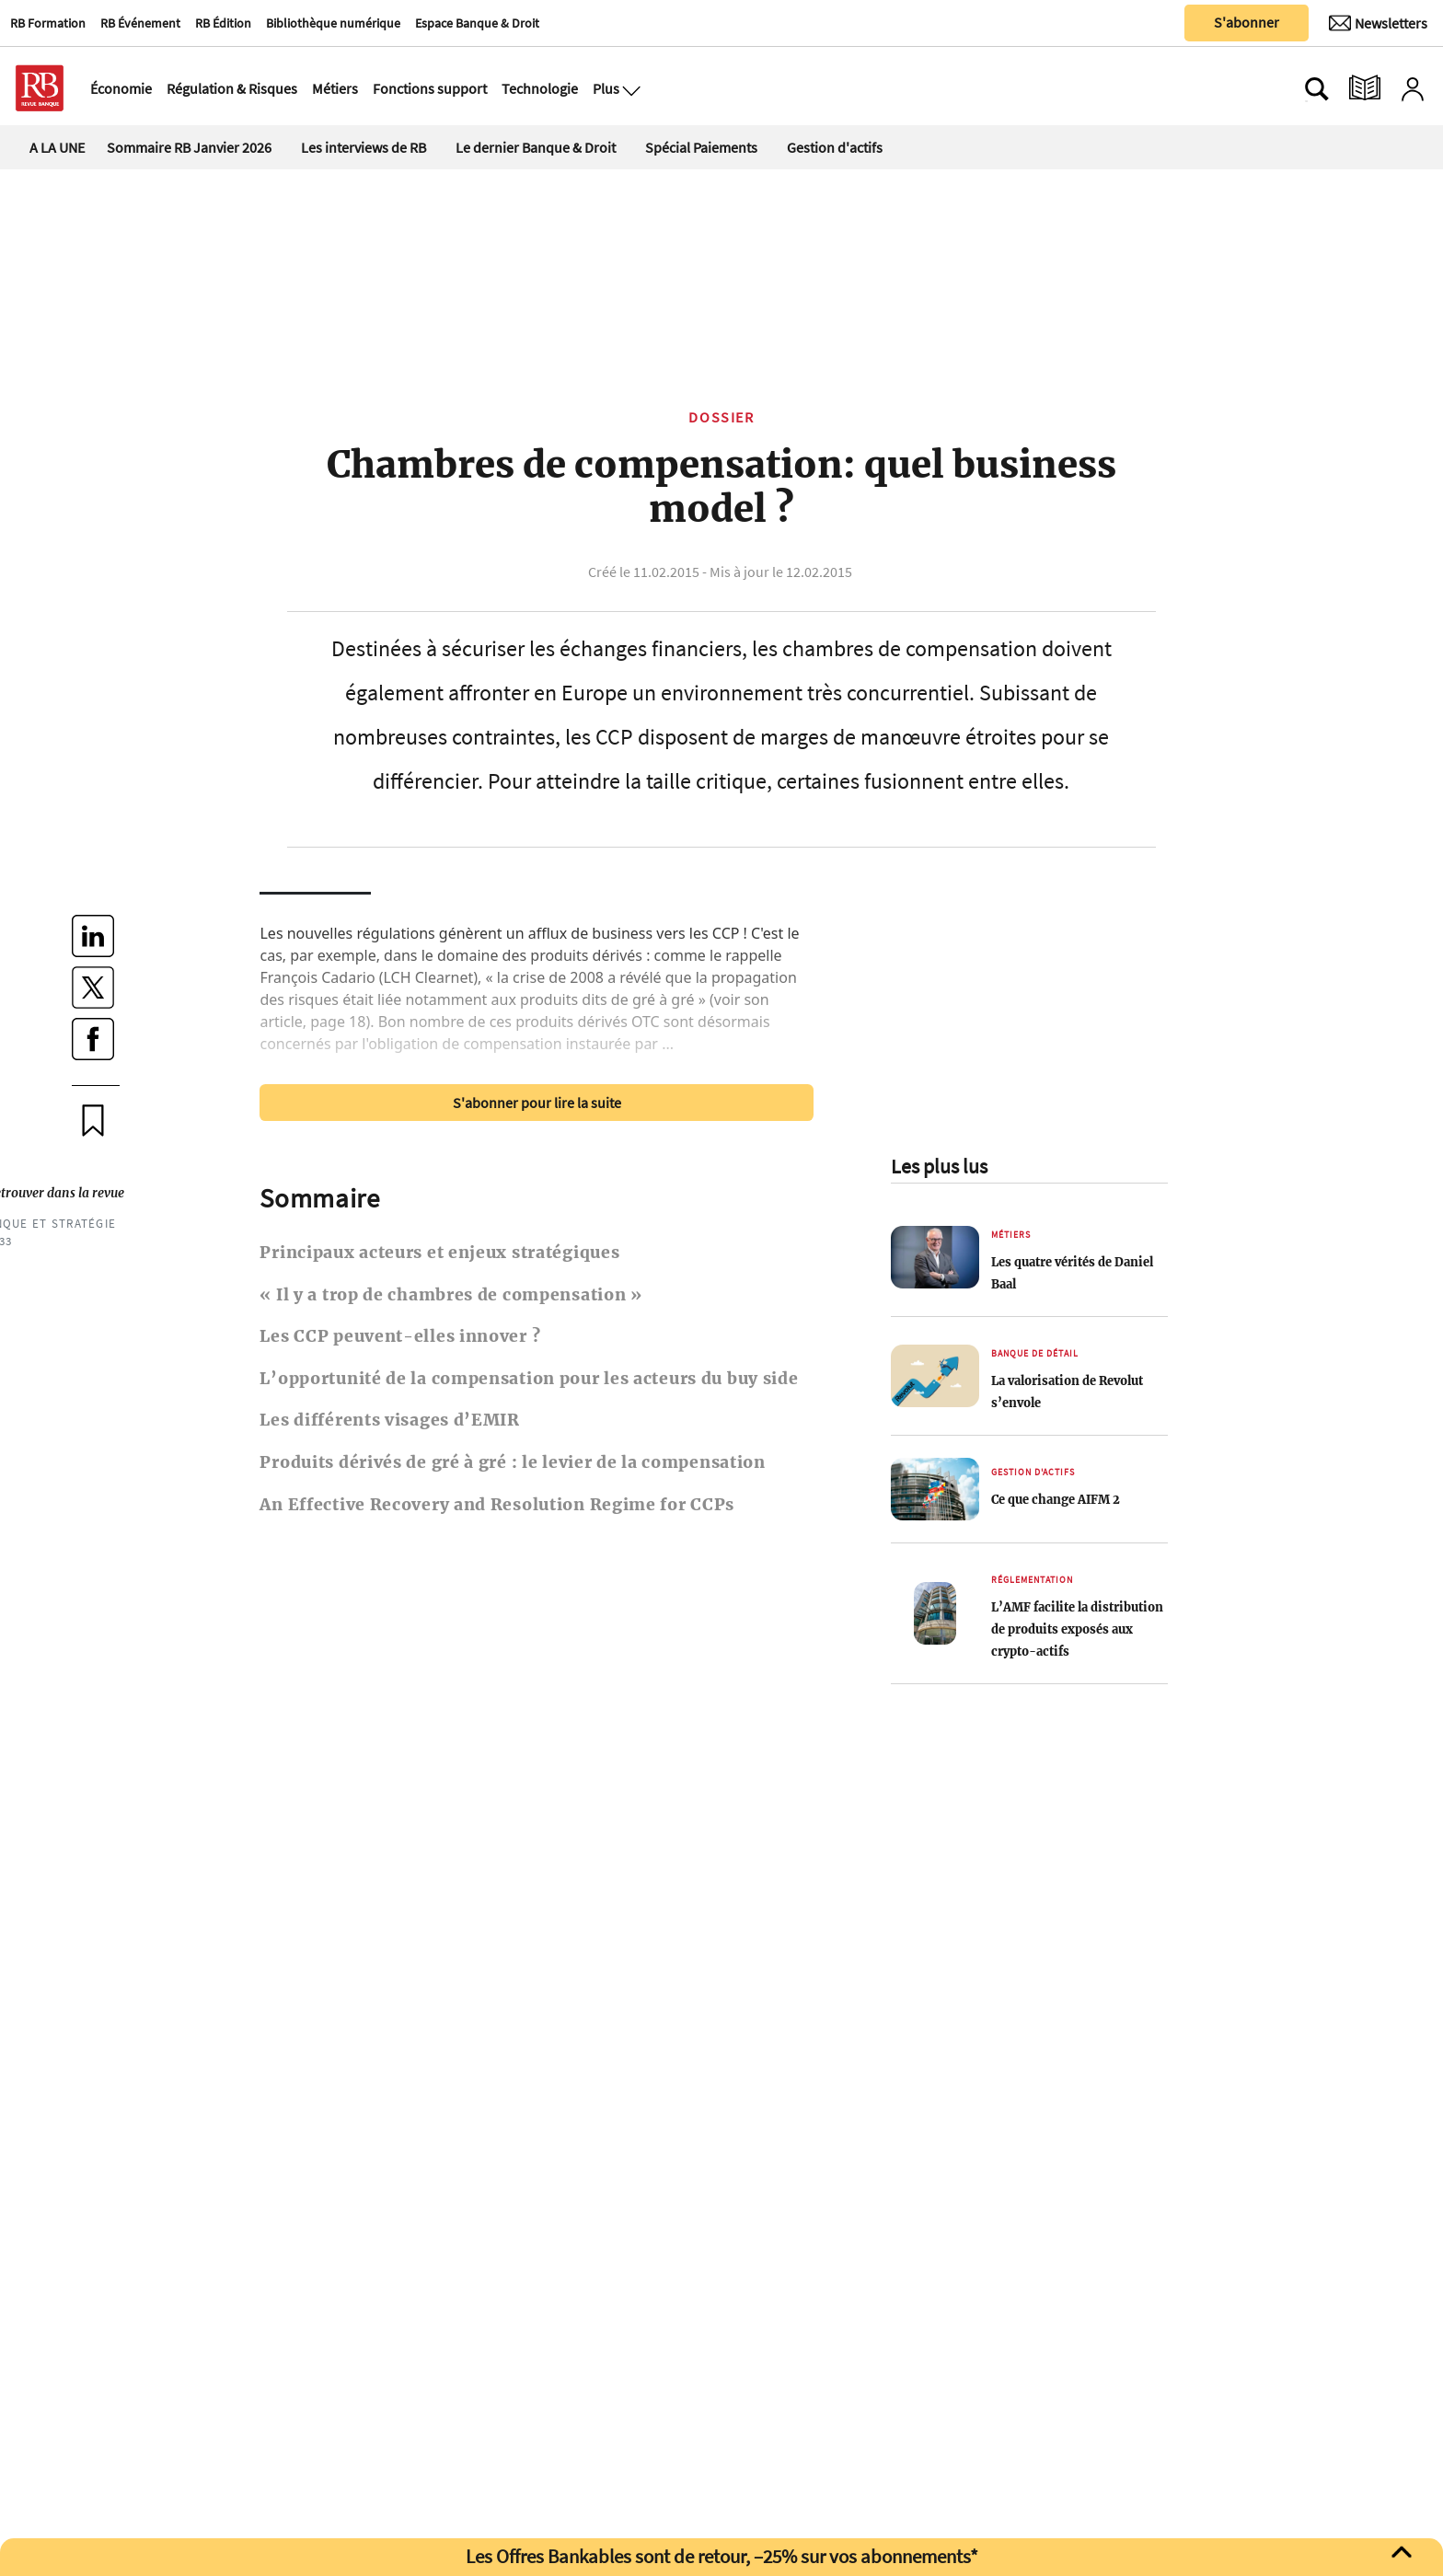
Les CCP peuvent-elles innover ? (400, 1336)
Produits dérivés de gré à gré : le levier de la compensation (512, 1462)
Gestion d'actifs (835, 147)
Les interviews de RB (363, 147)
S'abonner (1246, 22)
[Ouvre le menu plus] (629, 88)
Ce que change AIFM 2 (1055, 1499)
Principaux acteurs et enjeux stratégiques (439, 1252)
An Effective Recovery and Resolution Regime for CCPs (497, 1505)
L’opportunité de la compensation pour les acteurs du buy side (529, 1379)
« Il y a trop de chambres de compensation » (450, 1295)
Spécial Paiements (701, 147)
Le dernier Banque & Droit (536, 147)
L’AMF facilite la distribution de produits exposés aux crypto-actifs (1077, 1629)
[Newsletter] (1378, 23)
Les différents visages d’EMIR (389, 1420)
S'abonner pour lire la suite (537, 1102)
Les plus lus (939, 1166)
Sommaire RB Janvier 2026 (189, 147)
